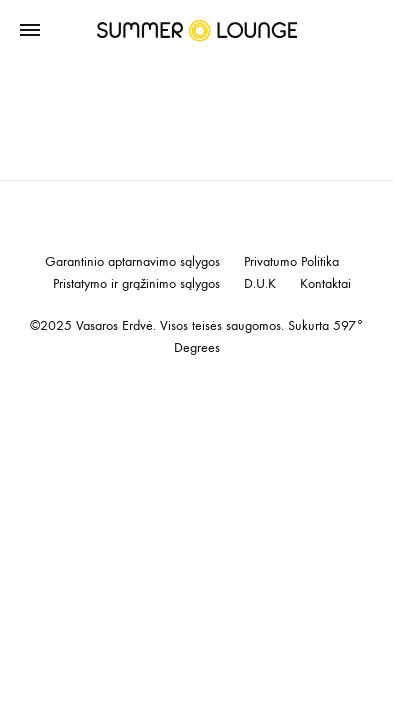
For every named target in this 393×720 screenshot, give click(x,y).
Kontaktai (325, 284)
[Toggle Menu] (30, 31)
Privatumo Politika (291, 262)
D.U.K (260, 284)
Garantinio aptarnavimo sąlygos (132, 262)
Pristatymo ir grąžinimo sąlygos (136, 284)
